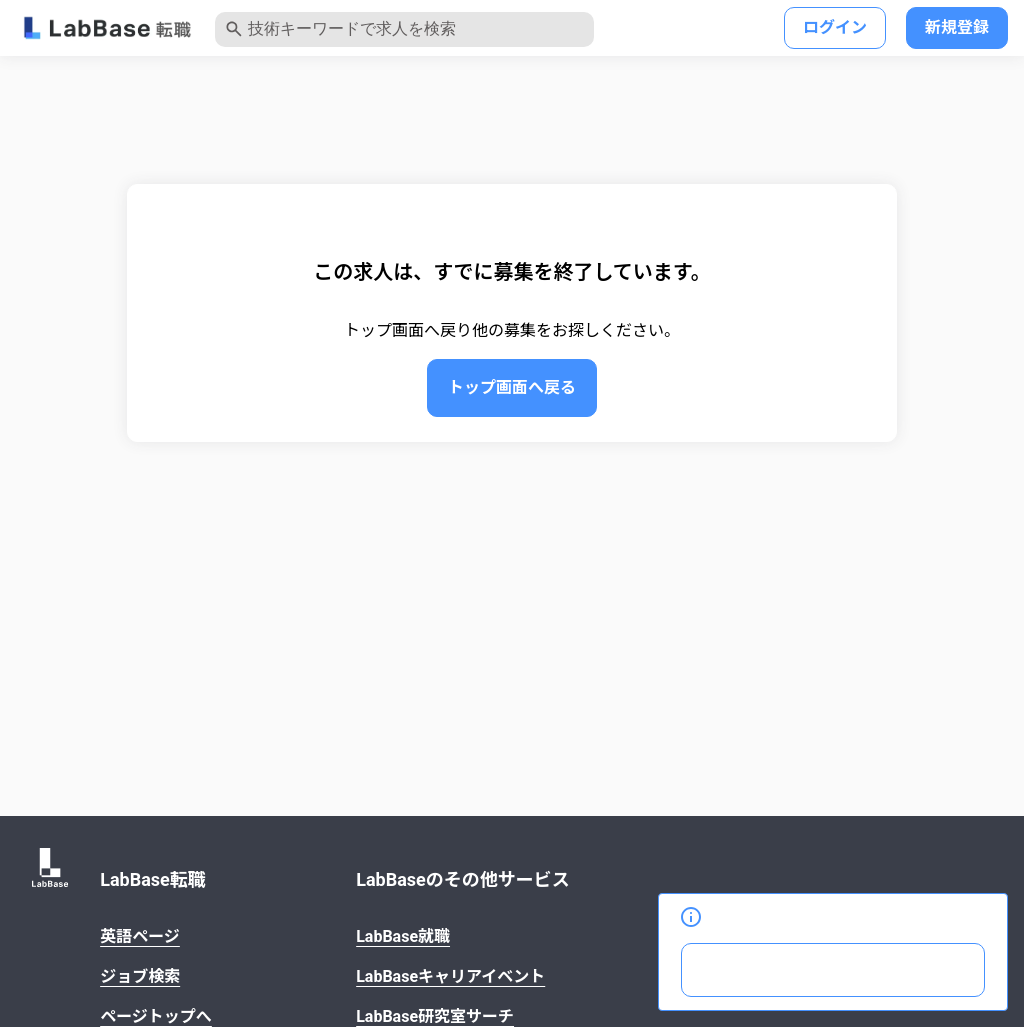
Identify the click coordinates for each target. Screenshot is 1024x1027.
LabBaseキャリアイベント (450, 976)
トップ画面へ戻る (512, 387)
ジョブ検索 (140, 976)
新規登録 (957, 27)
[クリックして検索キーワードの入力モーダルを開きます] (404, 29)
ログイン (835, 27)
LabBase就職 (403, 936)
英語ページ (140, 936)
